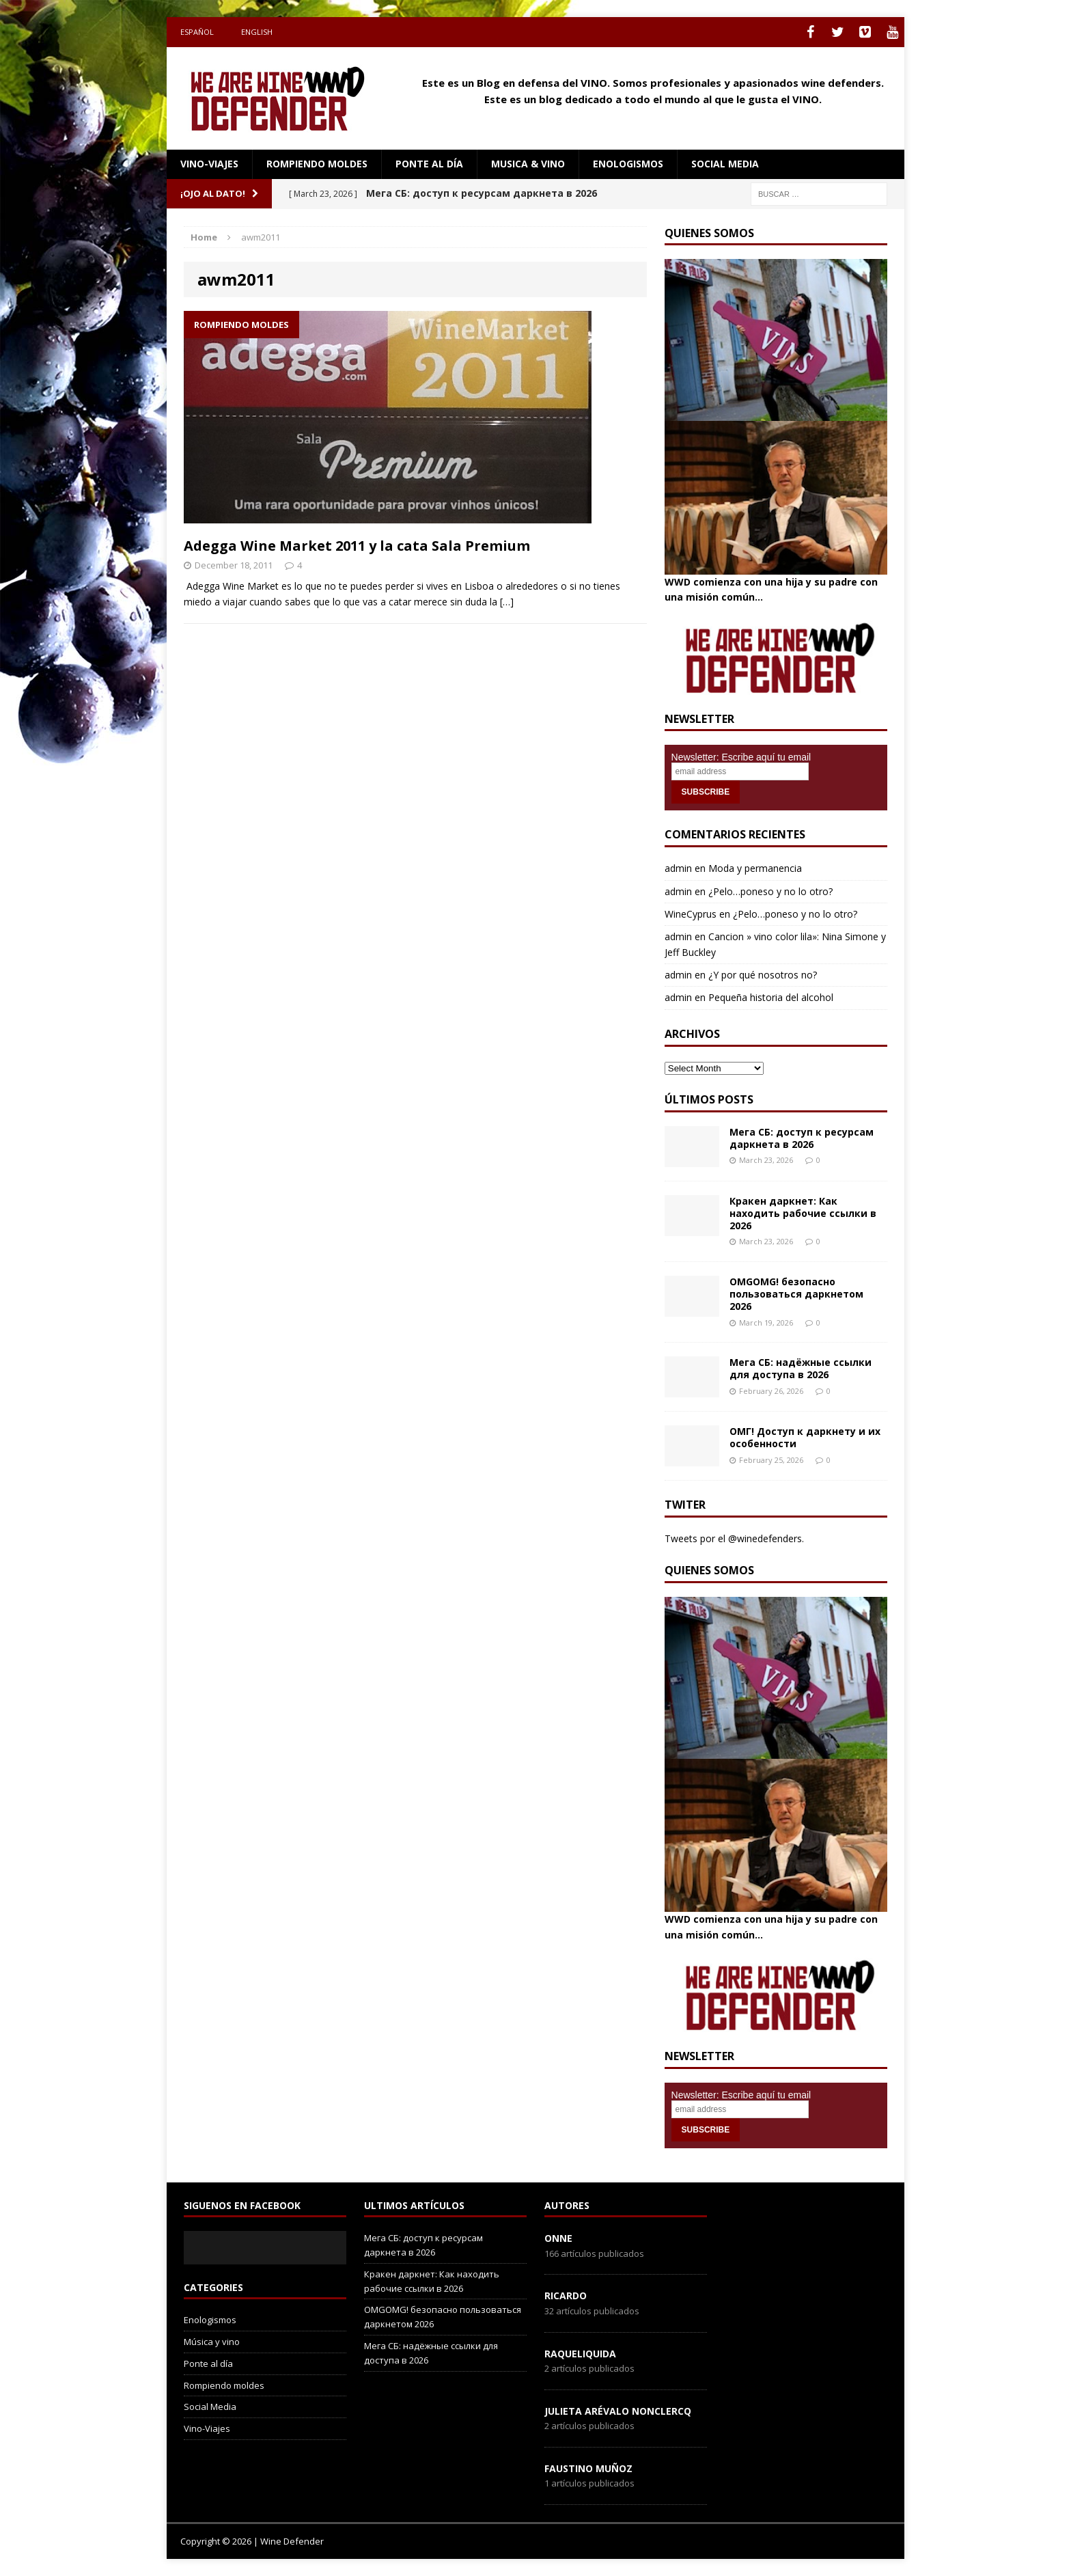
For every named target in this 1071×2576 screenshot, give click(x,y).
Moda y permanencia (755, 868)
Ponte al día (429, 163)
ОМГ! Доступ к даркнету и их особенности (804, 1437)
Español (197, 32)
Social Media (210, 2406)
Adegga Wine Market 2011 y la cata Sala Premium (357, 545)
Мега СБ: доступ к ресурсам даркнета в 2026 (801, 1138)
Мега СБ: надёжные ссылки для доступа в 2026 (800, 1368)
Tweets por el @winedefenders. (734, 1538)
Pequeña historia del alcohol (770, 997)
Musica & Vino (528, 163)
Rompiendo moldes (316, 163)
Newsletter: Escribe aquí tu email (741, 757)
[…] (507, 601)
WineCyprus (691, 913)
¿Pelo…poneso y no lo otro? (770, 891)
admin (678, 868)
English (257, 32)
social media (725, 163)
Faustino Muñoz (588, 2468)
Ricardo (565, 2295)
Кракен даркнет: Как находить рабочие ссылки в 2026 (802, 1213)
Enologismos (628, 163)
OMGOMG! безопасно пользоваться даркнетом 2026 (796, 1294)
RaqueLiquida (580, 2353)
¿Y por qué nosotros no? (762, 974)
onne (558, 2238)
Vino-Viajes (209, 163)
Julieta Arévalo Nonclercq (617, 2410)
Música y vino (212, 2341)
